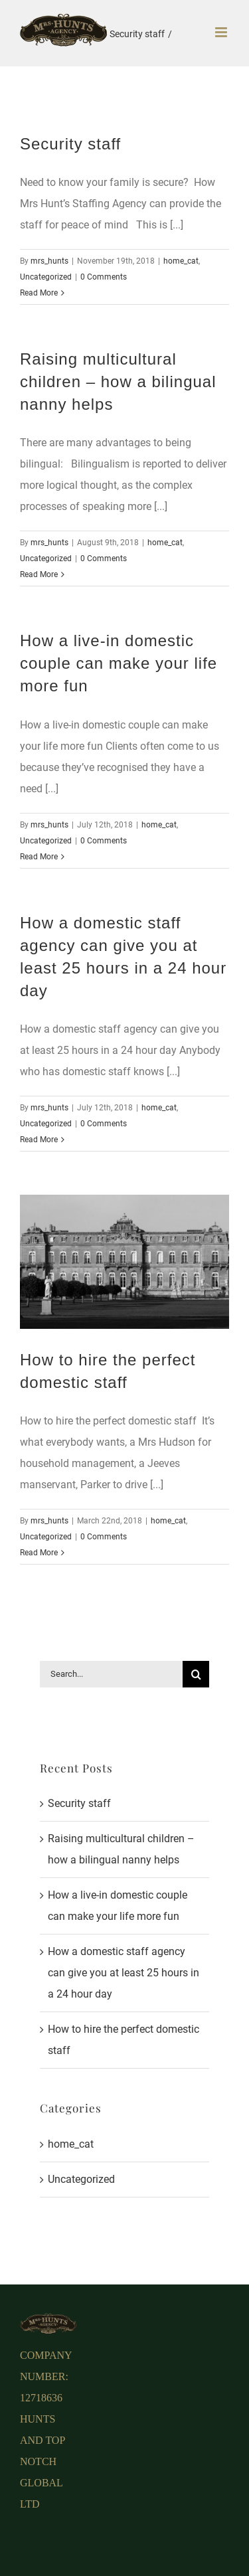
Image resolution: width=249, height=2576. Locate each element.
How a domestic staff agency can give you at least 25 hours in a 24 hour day (123, 1972)
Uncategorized (46, 277)
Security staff (70, 144)
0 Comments (103, 277)
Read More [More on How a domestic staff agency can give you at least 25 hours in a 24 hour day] (39, 1139)
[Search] (196, 1674)
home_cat (181, 261)
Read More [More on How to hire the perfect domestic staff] (39, 1552)
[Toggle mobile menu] (222, 32)
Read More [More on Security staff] (39, 293)
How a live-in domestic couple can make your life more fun (118, 663)
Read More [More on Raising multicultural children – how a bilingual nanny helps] (39, 574)
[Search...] (111, 1674)
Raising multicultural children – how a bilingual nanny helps (118, 381)
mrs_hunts (49, 261)
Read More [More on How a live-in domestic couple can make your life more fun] (39, 856)
